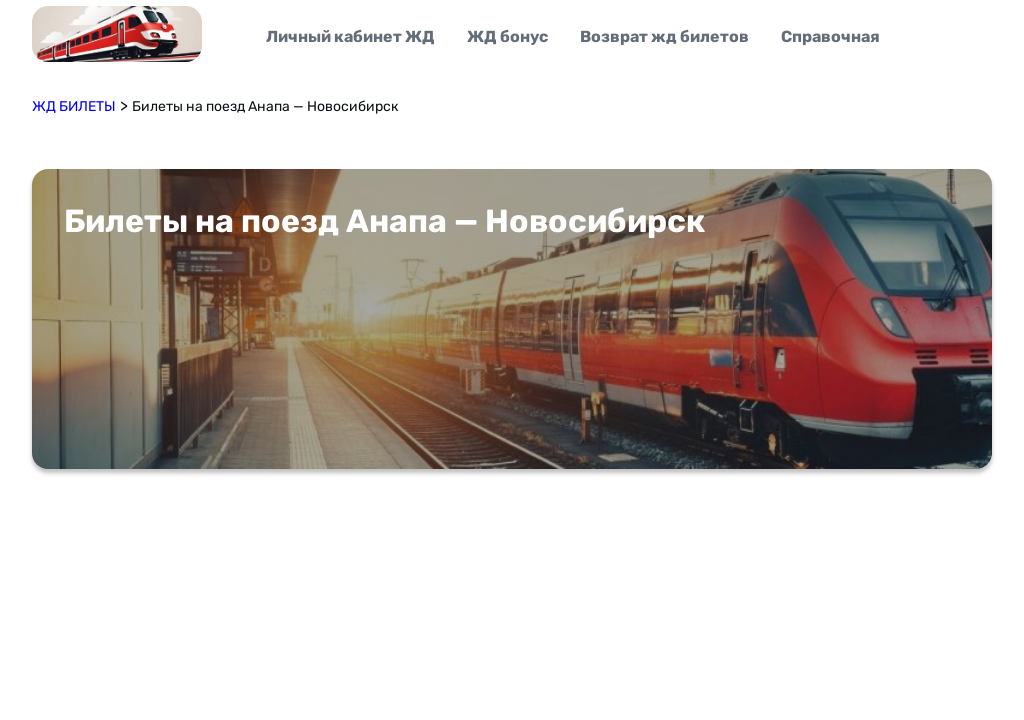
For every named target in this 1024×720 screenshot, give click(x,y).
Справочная (830, 36)
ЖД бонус (507, 36)
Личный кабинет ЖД (350, 36)
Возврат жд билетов (664, 36)
